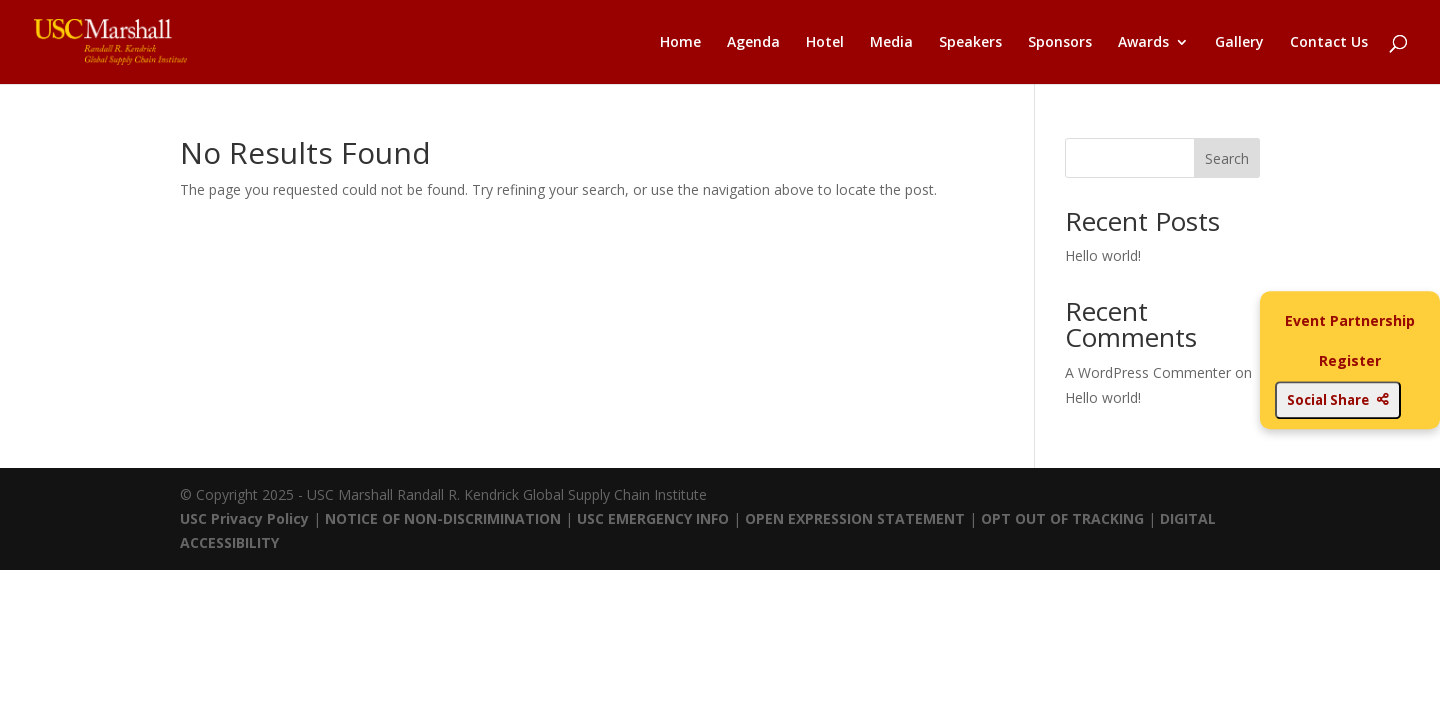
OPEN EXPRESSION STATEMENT (855, 518)
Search (1227, 158)
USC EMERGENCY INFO (653, 518)
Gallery (1239, 43)
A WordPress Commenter (1148, 372)
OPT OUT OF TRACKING (1062, 518)
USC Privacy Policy (244, 518)
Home (680, 43)
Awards (1143, 43)
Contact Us (1329, 43)
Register (1350, 360)
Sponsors (1060, 43)
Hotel (825, 43)
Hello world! (1103, 255)
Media (891, 43)
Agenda (753, 43)
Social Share (1338, 400)
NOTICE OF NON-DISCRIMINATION (443, 518)
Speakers (970, 43)
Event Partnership (1350, 320)
